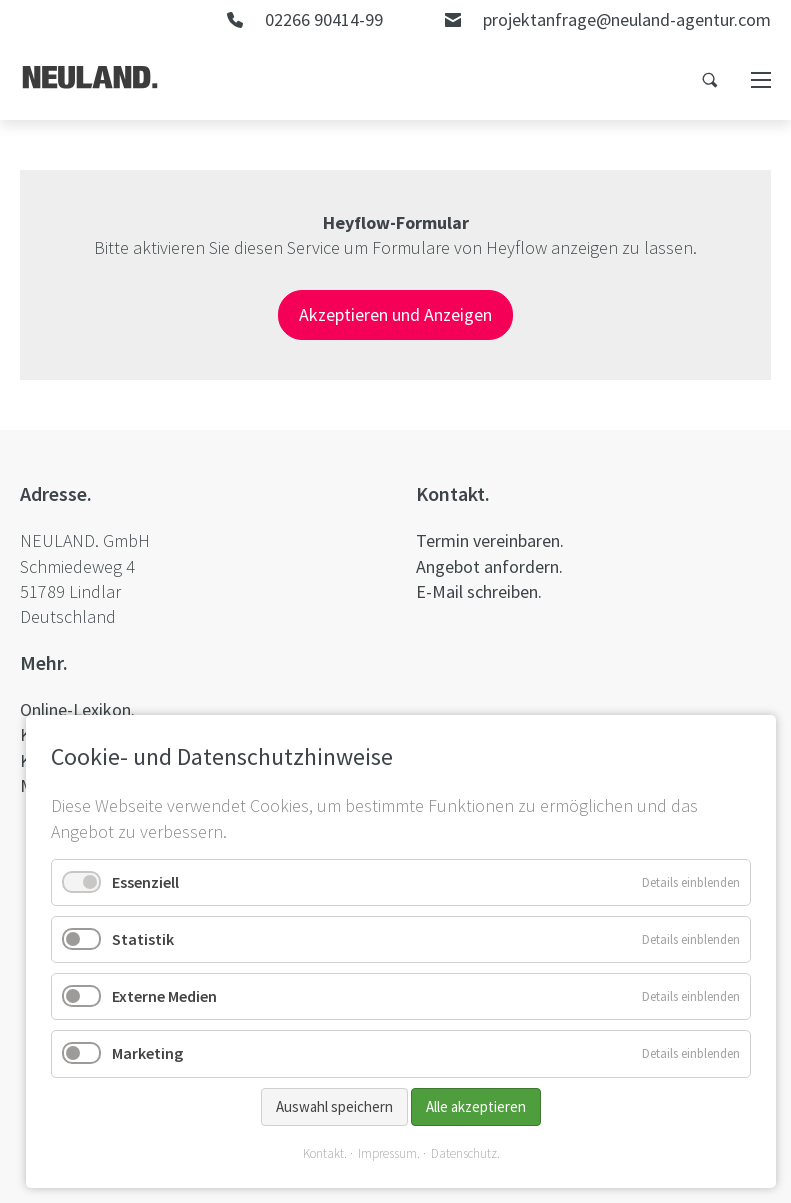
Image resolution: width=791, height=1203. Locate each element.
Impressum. (389, 1153)
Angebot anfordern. (489, 566)
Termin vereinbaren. (490, 540)
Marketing (147, 1053)
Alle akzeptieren (476, 1106)
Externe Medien (164, 996)
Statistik (143, 939)
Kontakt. (325, 1153)
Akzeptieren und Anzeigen (395, 314)
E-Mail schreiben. (479, 591)
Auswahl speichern (334, 1106)
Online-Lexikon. (77, 709)
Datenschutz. (465, 1153)
